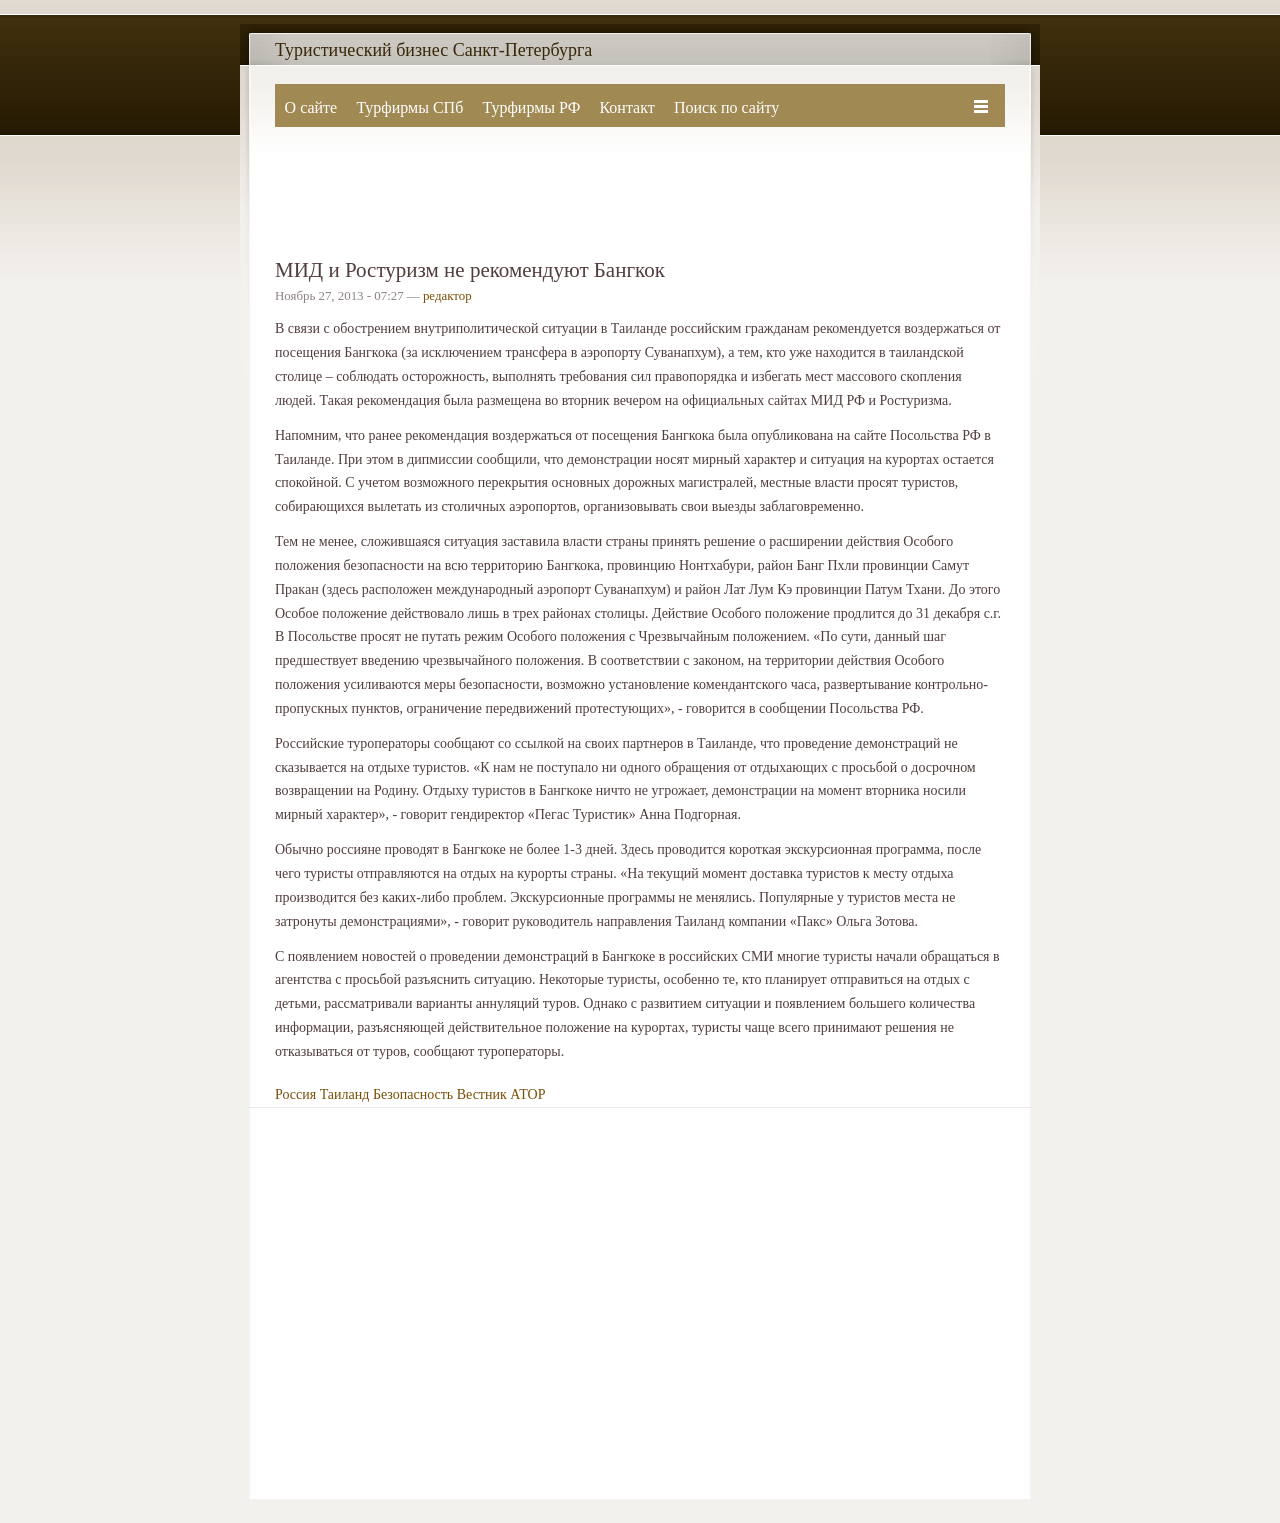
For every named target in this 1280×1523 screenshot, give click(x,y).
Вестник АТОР (501, 1094)
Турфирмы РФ (531, 107)
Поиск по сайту (726, 107)
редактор (447, 296)
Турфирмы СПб (409, 107)
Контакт (626, 107)
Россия (295, 1094)
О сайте (311, 107)
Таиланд (345, 1094)
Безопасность (413, 1094)
